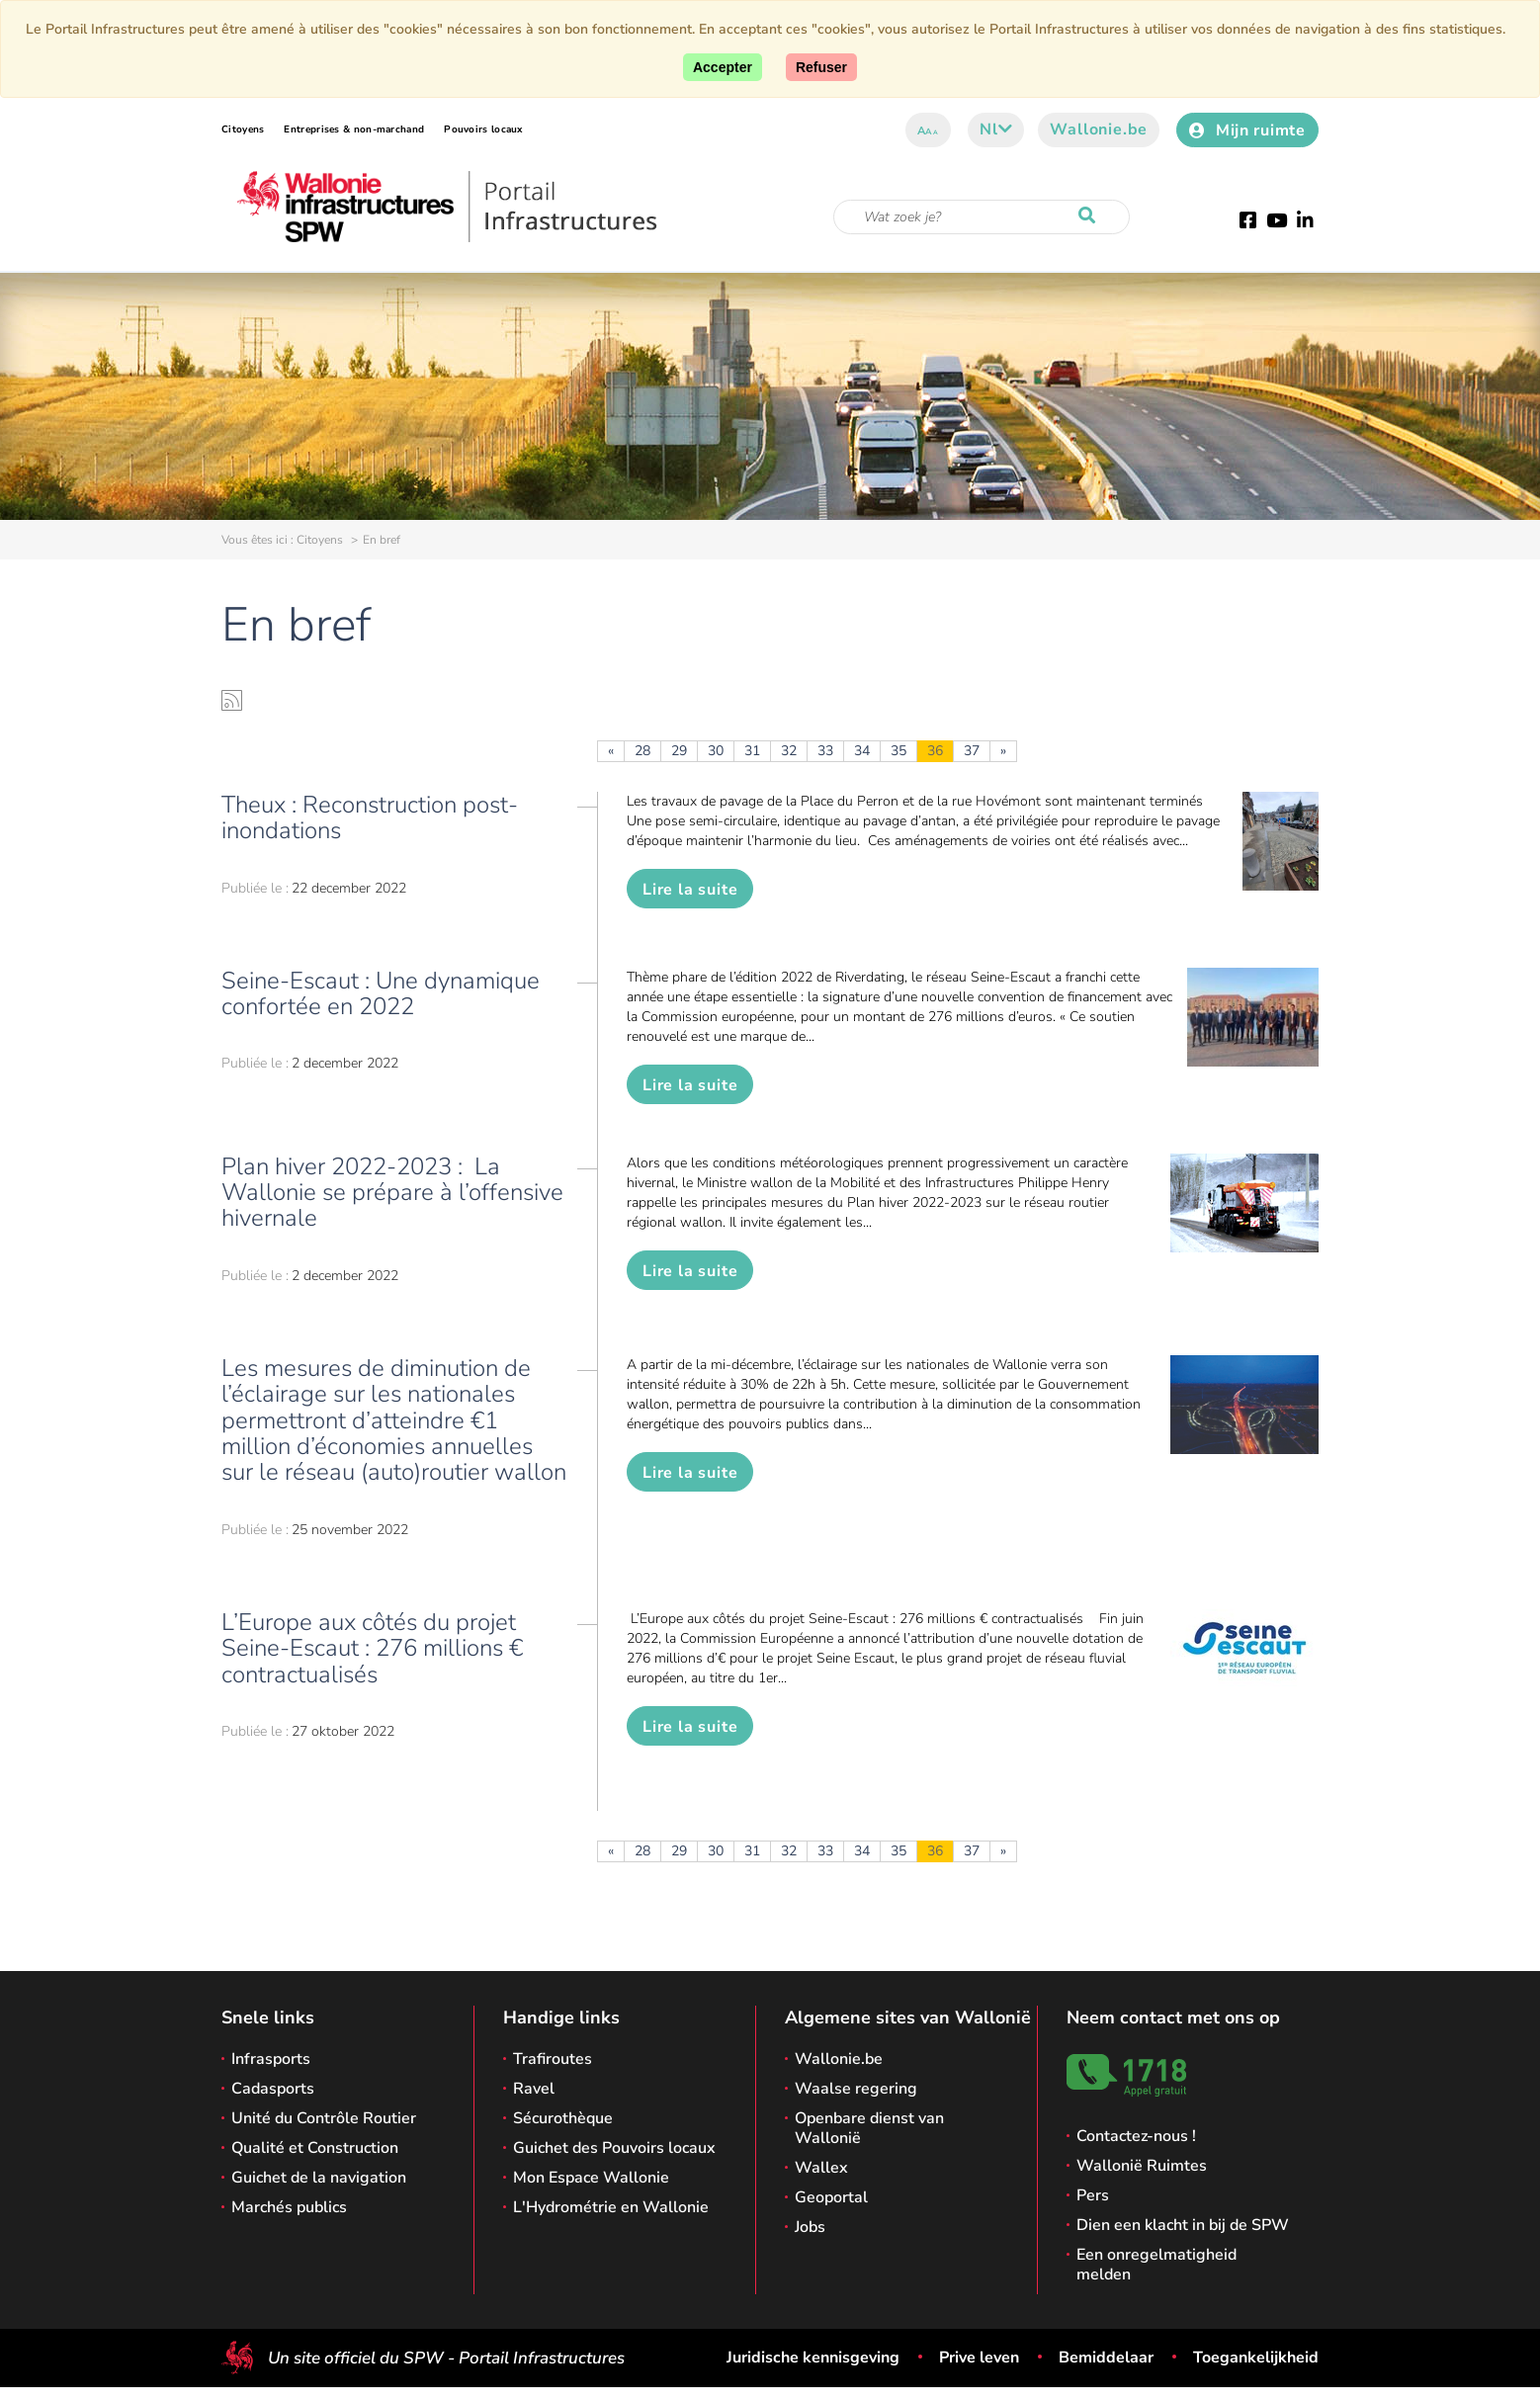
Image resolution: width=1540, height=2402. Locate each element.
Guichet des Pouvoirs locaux (614, 2148)
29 (679, 750)
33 (825, 750)
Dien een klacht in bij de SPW (1182, 2225)
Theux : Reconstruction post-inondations (369, 817)
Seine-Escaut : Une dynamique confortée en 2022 (380, 993)
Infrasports (270, 2059)
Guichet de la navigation (318, 2178)
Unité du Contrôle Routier (323, 2118)
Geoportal (831, 2197)
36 (935, 750)
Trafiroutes (552, 2059)
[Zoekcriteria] (981, 217)
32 (789, 750)
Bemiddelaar (1106, 2357)
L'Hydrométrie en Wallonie (611, 2207)
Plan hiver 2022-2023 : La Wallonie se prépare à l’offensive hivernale (392, 1193)
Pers (1092, 2195)
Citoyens (242, 129)
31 (752, 750)
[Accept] (722, 67)
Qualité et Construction (314, 2148)
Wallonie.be (1099, 129)
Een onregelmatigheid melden (1156, 2264)
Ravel (534, 2089)
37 (972, 750)
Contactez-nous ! (1136, 2136)
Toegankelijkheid (1256, 2357)
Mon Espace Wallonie (591, 2178)
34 (862, 750)
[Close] (821, 67)
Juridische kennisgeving (813, 2357)
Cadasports (272, 2089)
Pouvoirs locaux (483, 129)
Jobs (810, 2227)
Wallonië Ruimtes (1141, 2166)
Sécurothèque (563, 2118)
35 (898, 750)
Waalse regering (856, 2089)
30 (716, 750)
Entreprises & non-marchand (354, 129)
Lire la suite (689, 890)
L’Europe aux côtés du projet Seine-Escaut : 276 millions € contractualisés (372, 1648)
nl (996, 129)
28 (642, 750)
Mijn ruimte (1247, 130)
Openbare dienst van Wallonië (869, 2128)
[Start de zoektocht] (1091, 216)
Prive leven (979, 2357)
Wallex (821, 2168)
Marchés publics (289, 2207)
